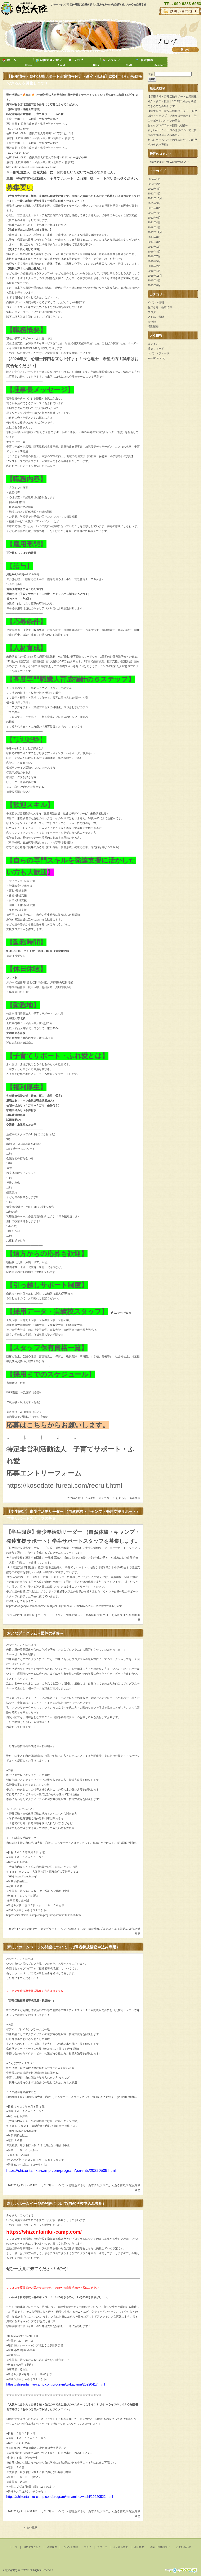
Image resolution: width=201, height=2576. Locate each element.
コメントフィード (158, 353)
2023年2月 (154, 183)
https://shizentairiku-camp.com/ (44, 2232)
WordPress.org (156, 358)
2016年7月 (154, 256)
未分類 (127, 1615)
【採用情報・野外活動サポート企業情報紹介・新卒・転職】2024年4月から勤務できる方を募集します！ (172, 101)
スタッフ (102, 2547)
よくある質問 (114, 1615)
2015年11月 (155, 275)
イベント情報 (63, 1615)
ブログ (101, 1615)
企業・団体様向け (160, 2547)
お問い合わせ (183, 2547)
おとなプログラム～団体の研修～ (35, 1633)
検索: (151, 74)
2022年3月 (154, 193)
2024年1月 (154, 179)
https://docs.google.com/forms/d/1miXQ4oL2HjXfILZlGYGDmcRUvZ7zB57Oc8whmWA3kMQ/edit (64, 1606)
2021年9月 (154, 203)
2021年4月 (154, 222)
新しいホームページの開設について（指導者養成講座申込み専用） (63, 1947)
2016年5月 (154, 261)
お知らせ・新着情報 (128, 1498)
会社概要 (139, 2547)
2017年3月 (154, 241)
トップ (13, 2547)
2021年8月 (154, 208)
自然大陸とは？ (32, 2547)
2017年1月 (154, 246)
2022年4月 (154, 188)
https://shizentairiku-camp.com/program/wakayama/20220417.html (55, 2384)
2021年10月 (155, 198)
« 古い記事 (30, 2527)
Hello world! (155, 161)
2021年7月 (154, 212)
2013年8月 (154, 285)
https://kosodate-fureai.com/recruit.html (64, 1485)
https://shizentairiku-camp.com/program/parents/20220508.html (61, 2170)
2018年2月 (154, 227)
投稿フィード (156, 348)
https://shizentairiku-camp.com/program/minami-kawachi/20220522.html (59, 2496)
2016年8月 (154, 251)
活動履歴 (153, 326)
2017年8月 (154, 237)
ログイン (153, 343)
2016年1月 (154, 270)
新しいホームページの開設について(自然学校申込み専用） (56, 2204)
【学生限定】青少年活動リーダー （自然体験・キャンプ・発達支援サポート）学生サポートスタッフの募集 (172, 115)
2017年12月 (155, 232)
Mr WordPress (174, 161)
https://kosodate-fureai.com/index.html (30, 167)
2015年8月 (154, 280)
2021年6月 (154, 217)
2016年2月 (154, 266)
